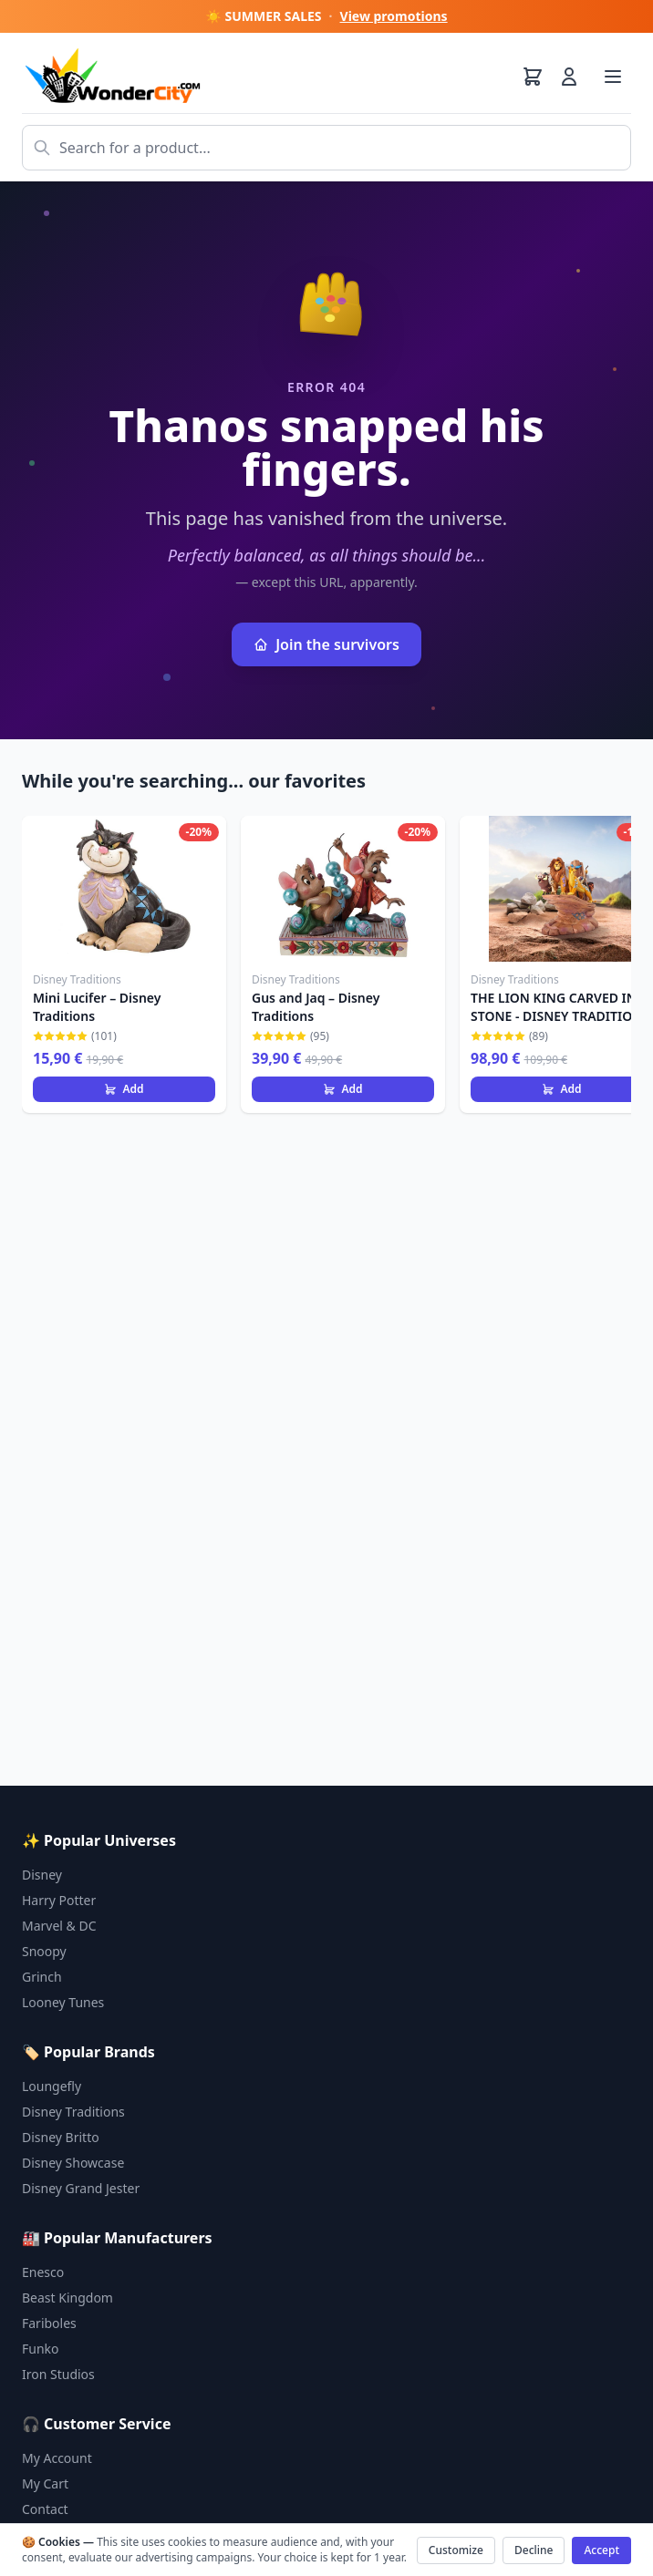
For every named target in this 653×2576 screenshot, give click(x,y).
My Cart (45, 2483)
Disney (42, 1874)
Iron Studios (58, 2374)
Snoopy (44, 1951)
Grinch (42, 1976)
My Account (57, 2458)
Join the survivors (326, 644)
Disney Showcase (73, 2162)
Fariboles (49, 2323)
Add (123, 1089)
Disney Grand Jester (81, 2188)
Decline (533, 2550)
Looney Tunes (63, 2002)
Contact (45, 2509)
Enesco (43, 2272)
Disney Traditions (73, 2111)
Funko (40, 2348)
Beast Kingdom (67, 2297)
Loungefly (51, 2086)
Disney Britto (60, 2137)
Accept (601, 2550)
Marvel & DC (59, 1925)
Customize (456, 2550)
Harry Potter (59, 1900)
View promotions (394, 16)
